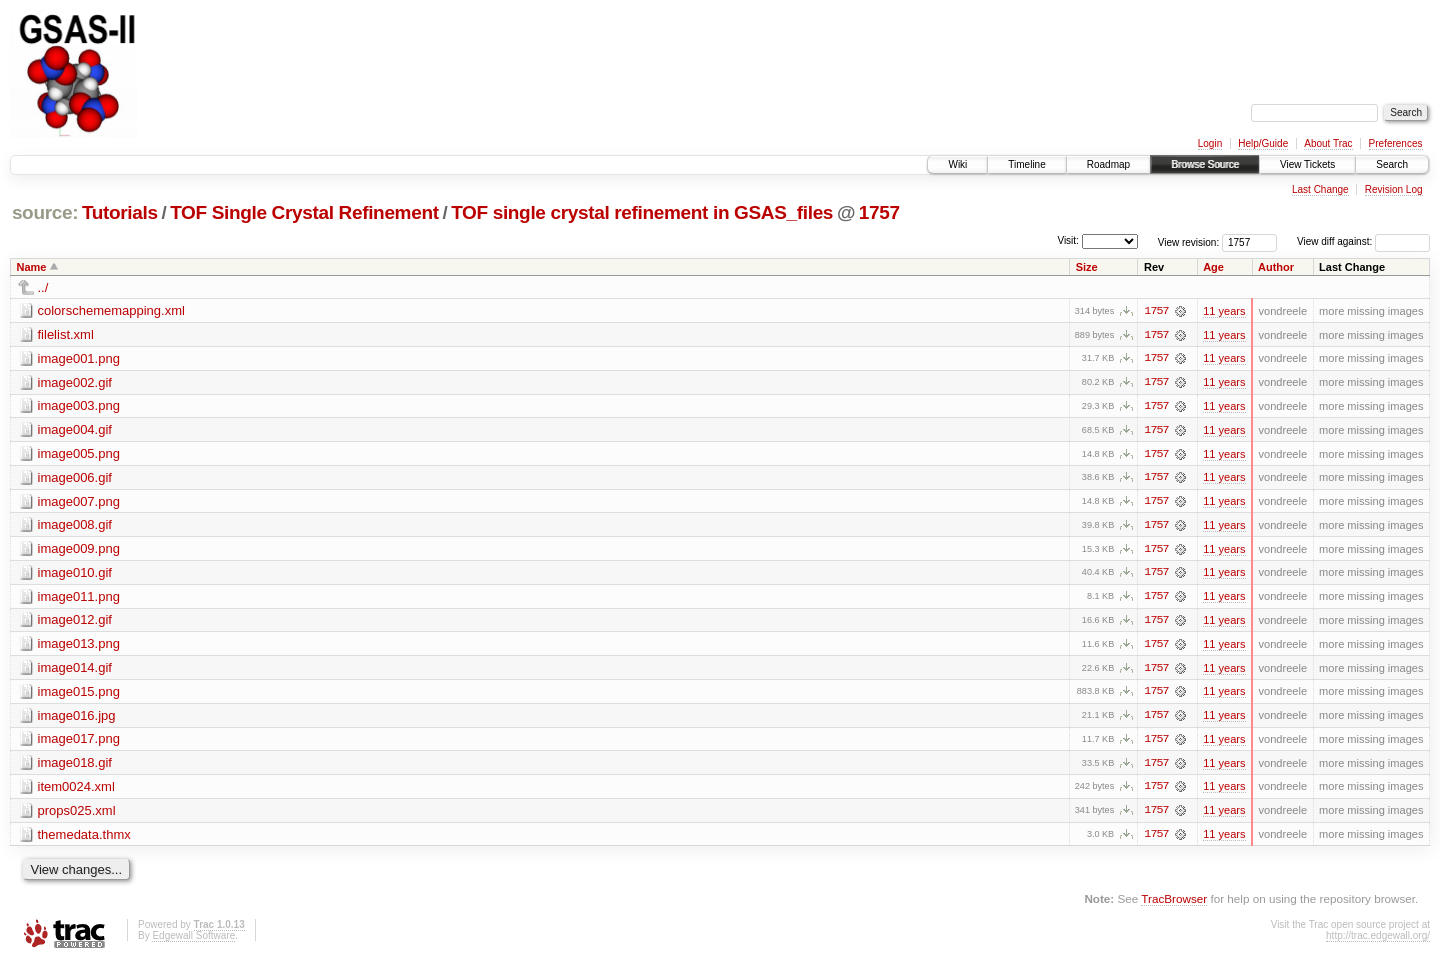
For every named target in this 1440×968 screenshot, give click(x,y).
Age (1213, 267)
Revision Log (1394, 189)
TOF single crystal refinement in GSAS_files (642, 212)
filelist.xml (66, 334)
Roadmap (1108, 164)
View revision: (1189, 241)
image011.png (79, 598)
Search (1392, 164)
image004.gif (75, 430)
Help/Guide (1263, 143)
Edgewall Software (193, 940)
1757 (879, 212)
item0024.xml (76, 790)
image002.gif (75, 382)
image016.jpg (77, 718)
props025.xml (77, 814)
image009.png (79, 550)
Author (1276, 267)
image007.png (79, 502)
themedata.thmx (84, 838)
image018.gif (75, 766)
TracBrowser (1174, 903)
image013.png (79, 646)
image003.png (79, 406)
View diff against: (1363, 241)
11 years (1224, 311)
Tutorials (120, 212)
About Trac (1328, 143)
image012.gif (75, 622)
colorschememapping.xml (111, 310)
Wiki (957, 164)
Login (1210, 143)
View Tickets (1307, 164)
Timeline (1026, 164)
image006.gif (75, 478)
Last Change (1320, 189)
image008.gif (75, 526)
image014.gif (75, 670)
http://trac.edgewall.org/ (1378, 940)
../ (43, 287)
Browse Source (1205, 164)
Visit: (1068, 240)
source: (45, 212)
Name (32, 267)
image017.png (79, 742)
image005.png (79, 454)
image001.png (79, 358)
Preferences (1396, 143)
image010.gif (75, 574)
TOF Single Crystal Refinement (304, 212)
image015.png (79, 694)
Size (1087, 267)
